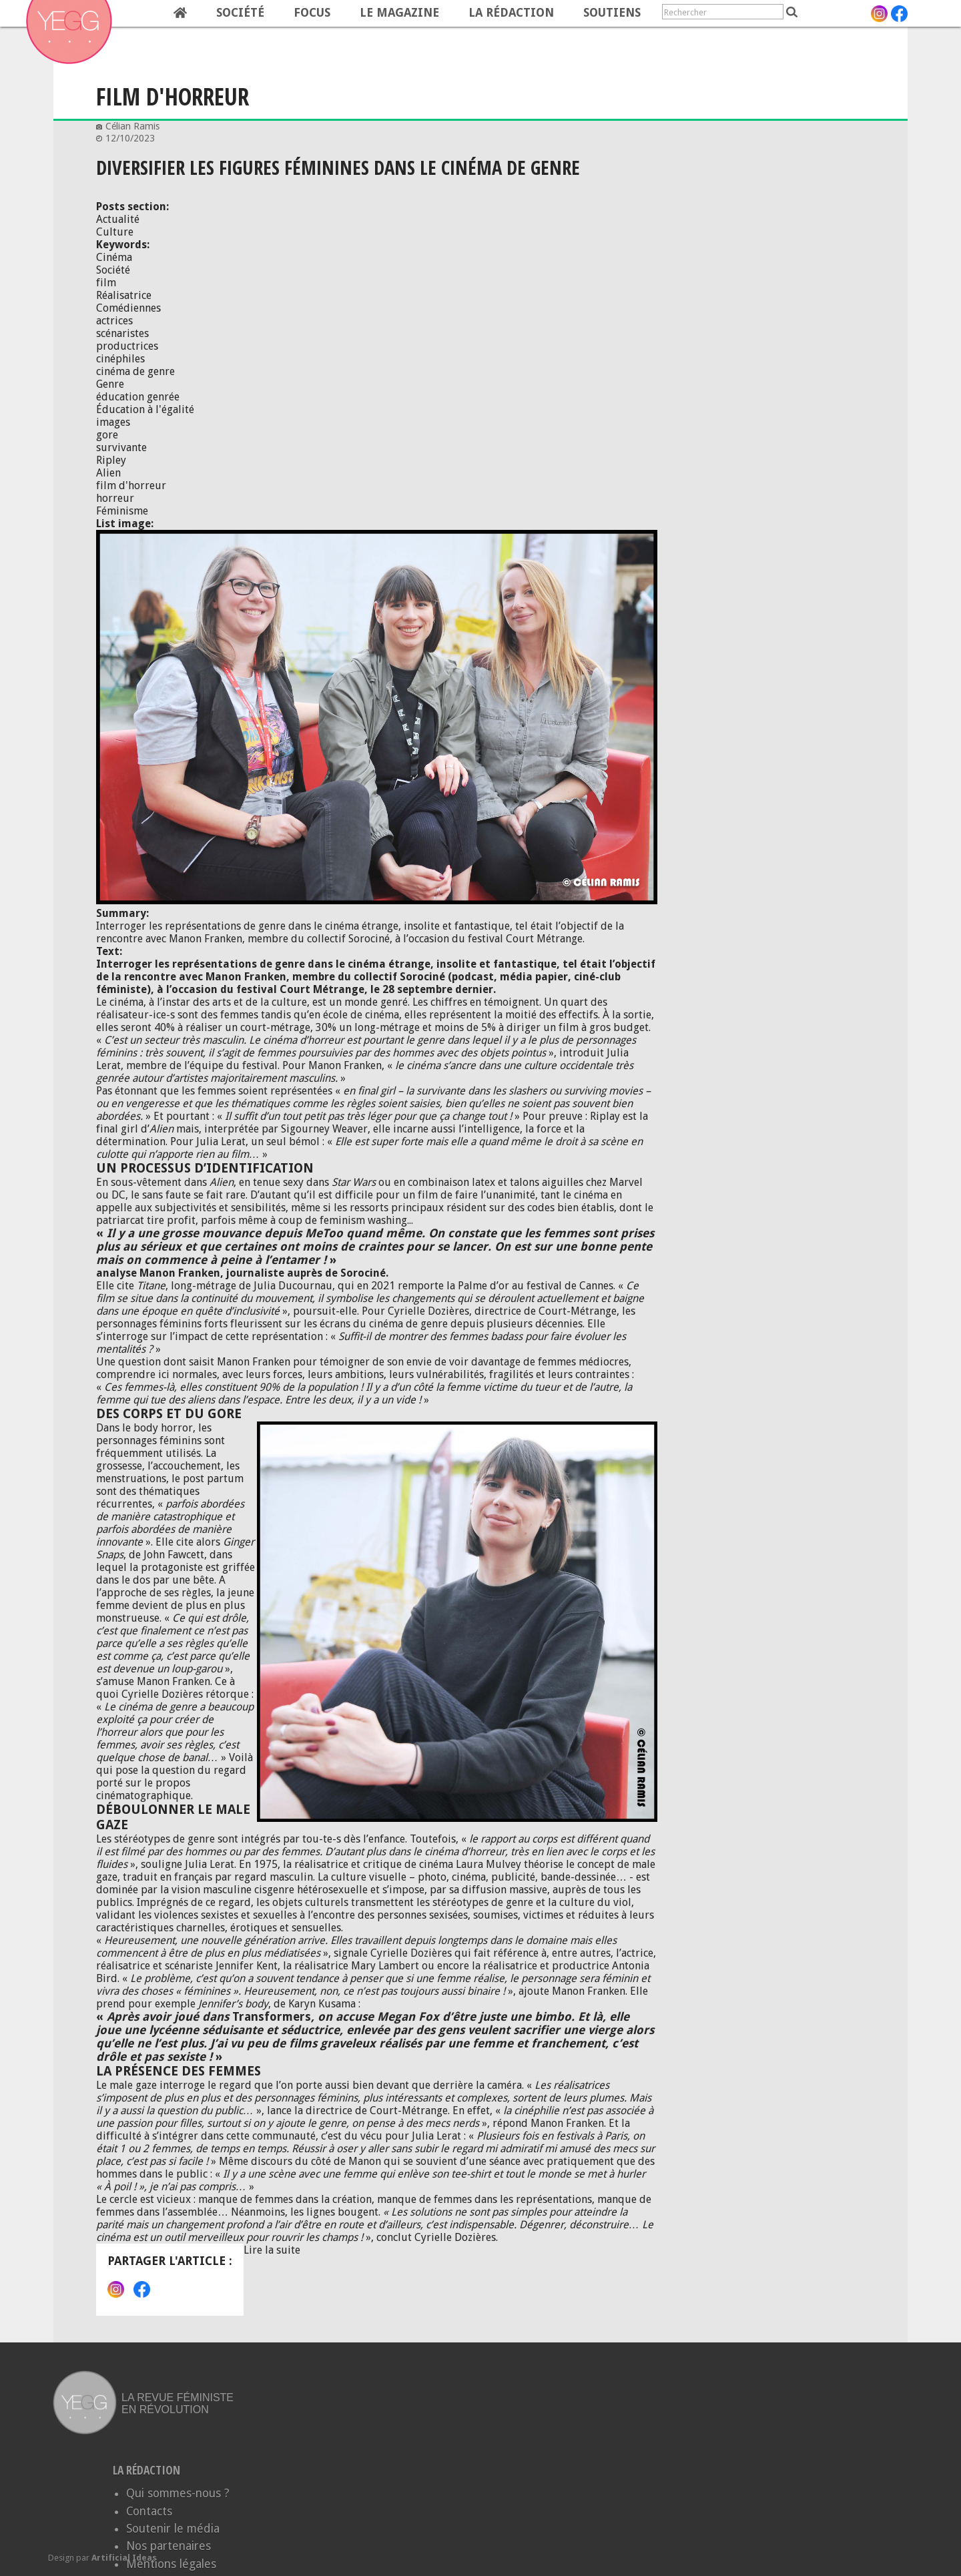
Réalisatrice (123, 295)
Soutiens (612, 12)
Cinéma (114, 257)
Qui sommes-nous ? (178, 2493)
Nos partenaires (168, 2546)
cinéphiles (120, 358)
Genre (110, 384)
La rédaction (511, 12)
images (113, 422)
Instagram (115, 2289)
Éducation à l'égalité (145, 409)
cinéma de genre (135, 371)
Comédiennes (128, 308)
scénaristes (122, 333)
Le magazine (399, 12)
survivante (121, 447)
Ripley (111, 460)
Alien (108, 472)
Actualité (117, 219)
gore (107, 434)
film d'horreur (131, 485)
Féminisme (122, 511)
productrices (127, 346)
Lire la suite (272, 2250)
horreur (115, 498)
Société (240, 12)
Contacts (149, 2511)
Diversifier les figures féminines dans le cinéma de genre (338, 167)
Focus (312, 12)
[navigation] (351, 13)
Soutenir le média (173, 2528)
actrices (114, 320)
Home (180, 13)
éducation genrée (138, 396)
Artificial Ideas (124, 2558)
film (106, 282)
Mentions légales (171, 2564)
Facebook (141, 2289)
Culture (114, 232)
